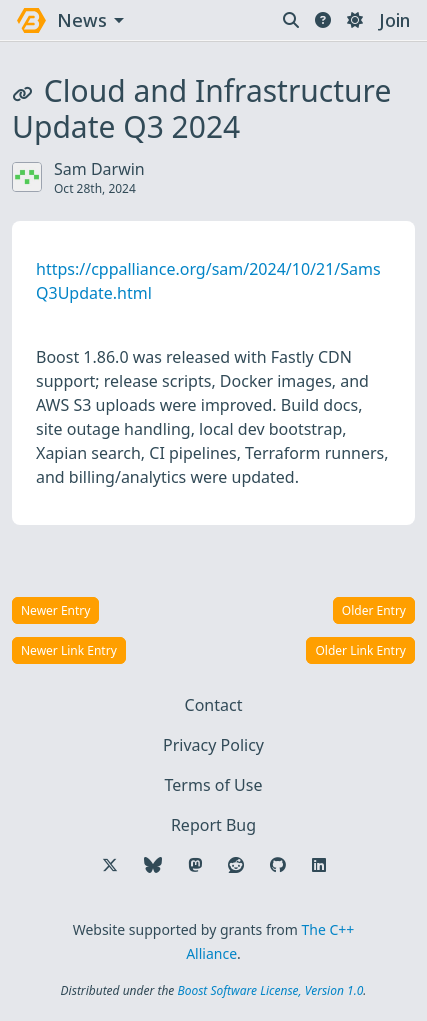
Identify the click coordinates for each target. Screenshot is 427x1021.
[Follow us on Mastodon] (195, 865)
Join (394, 20)
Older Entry (374, 610)
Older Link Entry (360, 650)
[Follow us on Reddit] (236, 865)
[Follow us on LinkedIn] (319, 865)
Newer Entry (55, 610)
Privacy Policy (213, 745)
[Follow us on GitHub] (278, 865)
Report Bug (213, 825)
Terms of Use (214, 785)
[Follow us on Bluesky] (153, 865)
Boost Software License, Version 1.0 (270, 990)
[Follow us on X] (110, 865)
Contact (214, 705)
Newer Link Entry (69, 650)
